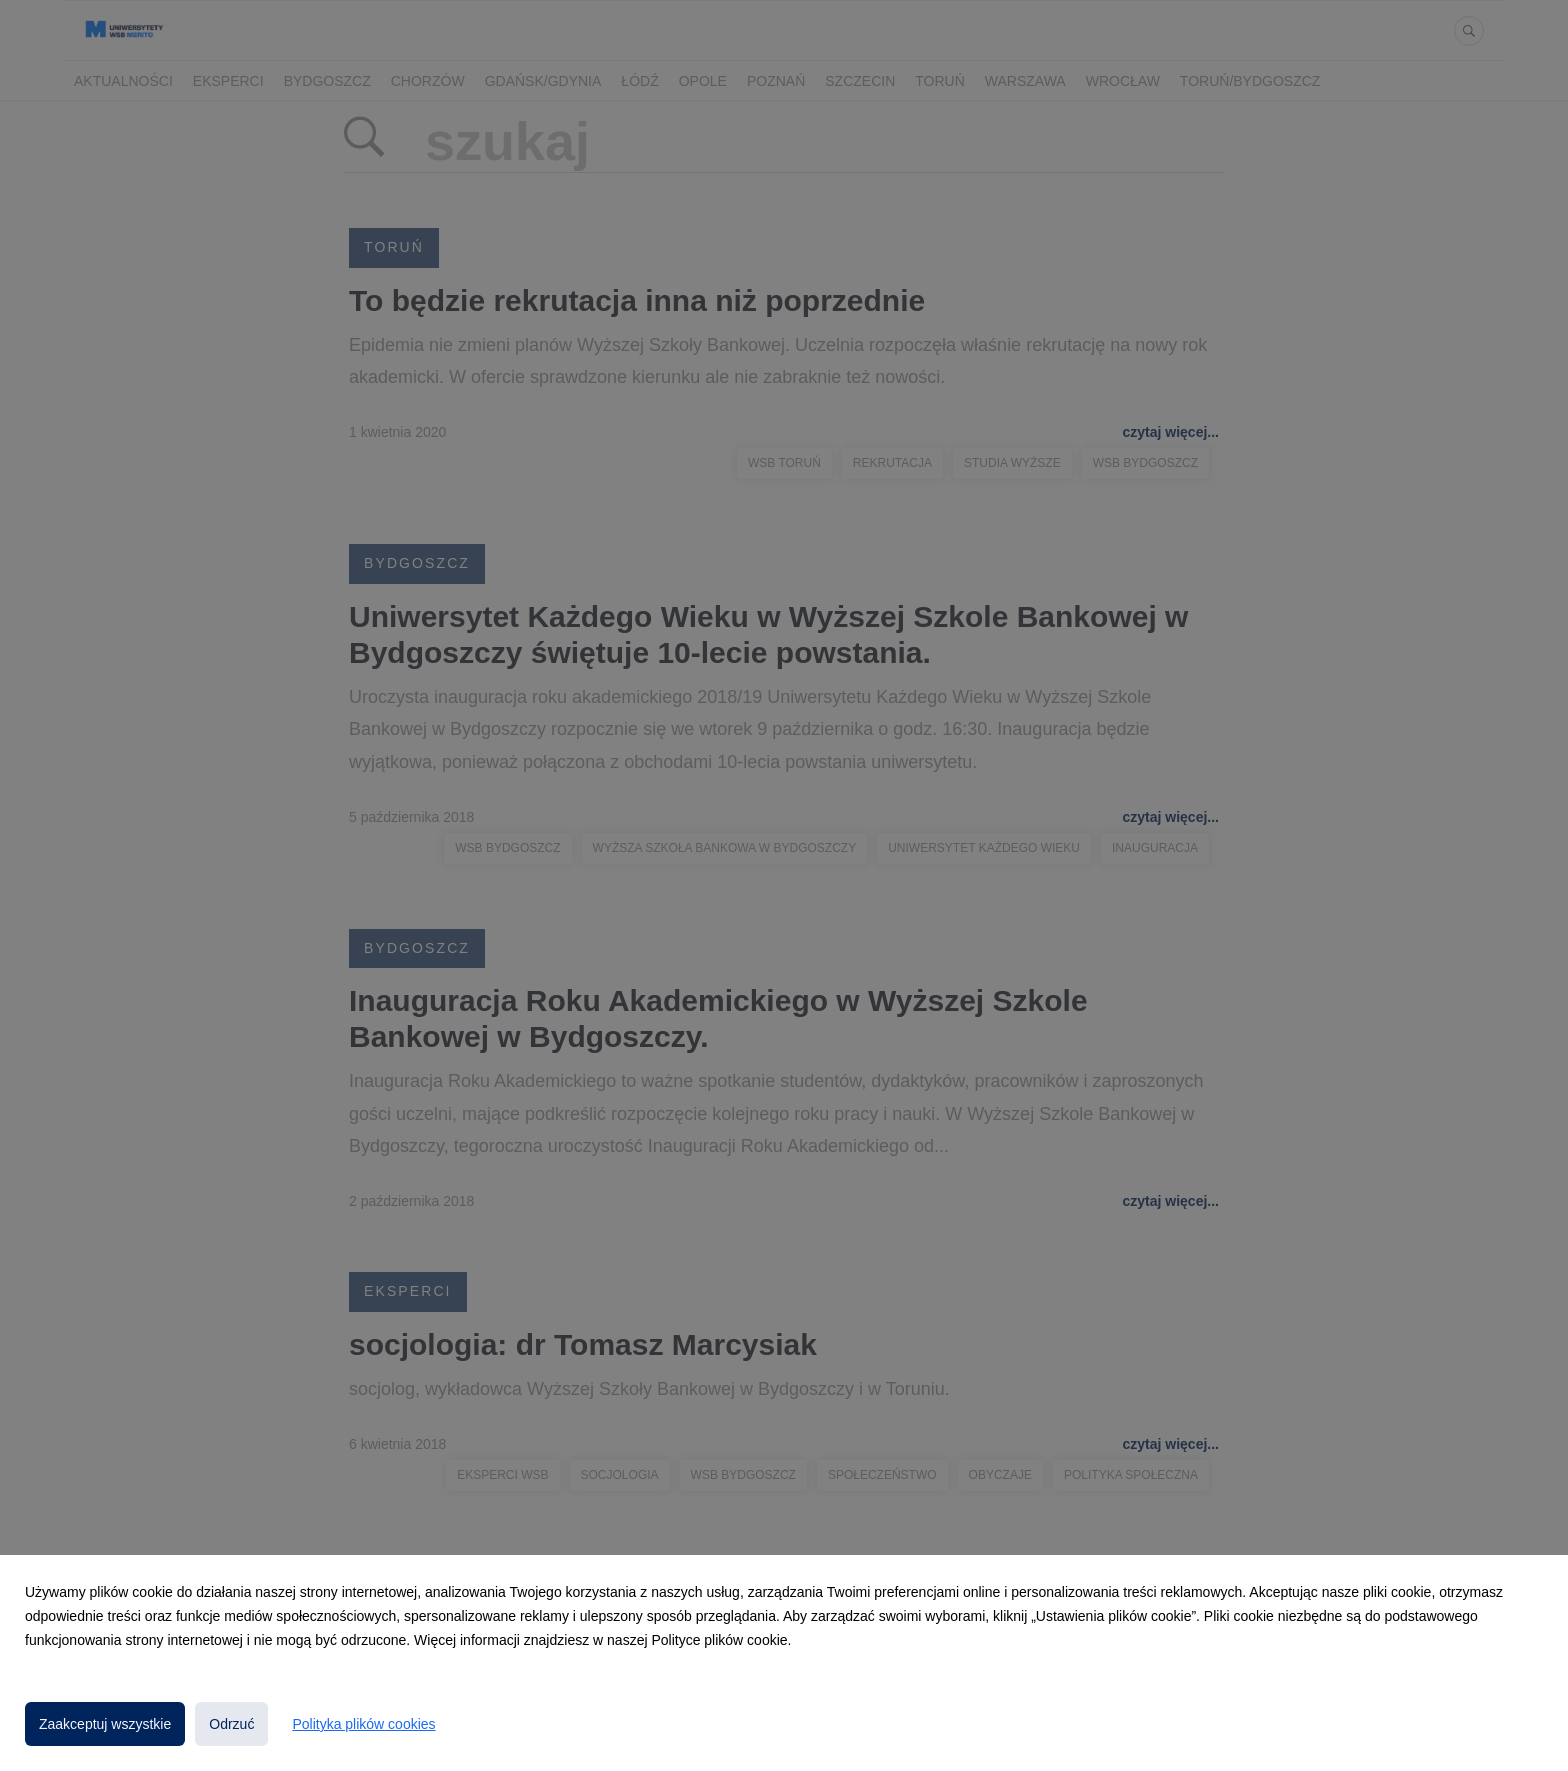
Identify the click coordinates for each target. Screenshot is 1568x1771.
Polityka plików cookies (363, 1724)
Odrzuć (231, 1724)
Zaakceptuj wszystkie (105, 1724)
